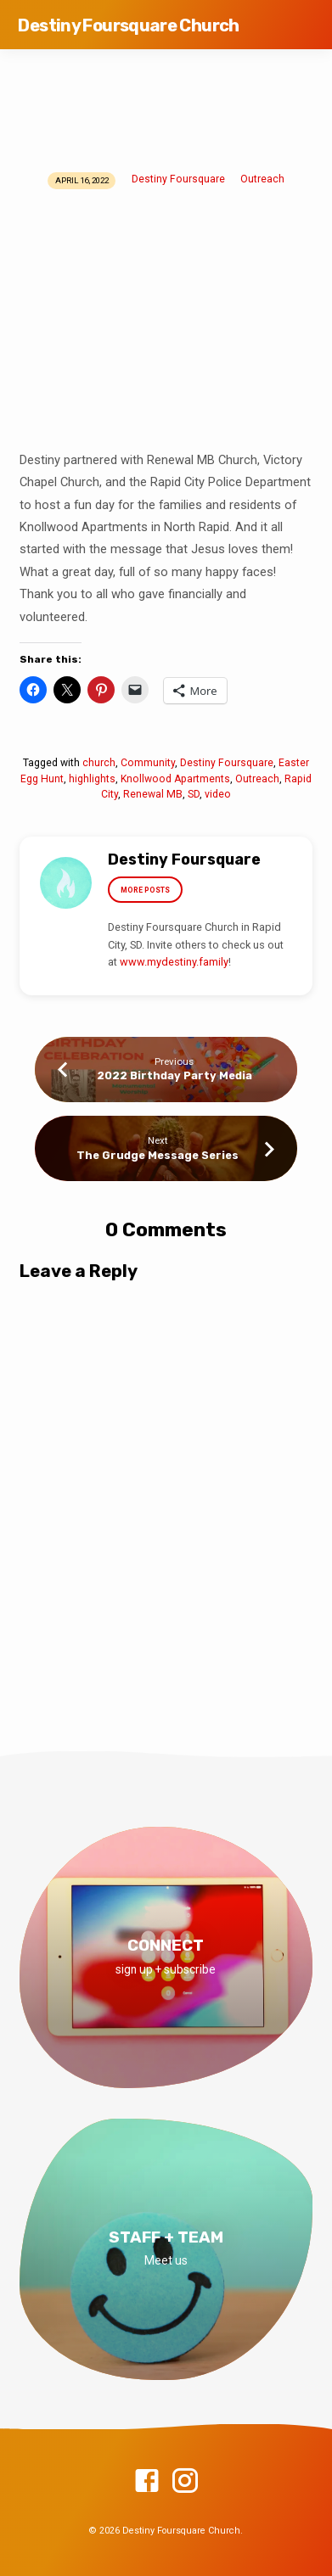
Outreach (262, 179)
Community (148, 763)
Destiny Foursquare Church (128, 25)
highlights (92, 779)
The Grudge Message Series (157, 1155)
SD (194, 794)
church (98, 763)
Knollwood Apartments (175, 779)
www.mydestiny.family (174, 961)
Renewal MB (153, 794)
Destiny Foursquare (178, 179)
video (218, 794)
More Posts (145, 890)
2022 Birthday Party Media (174, 1075)
